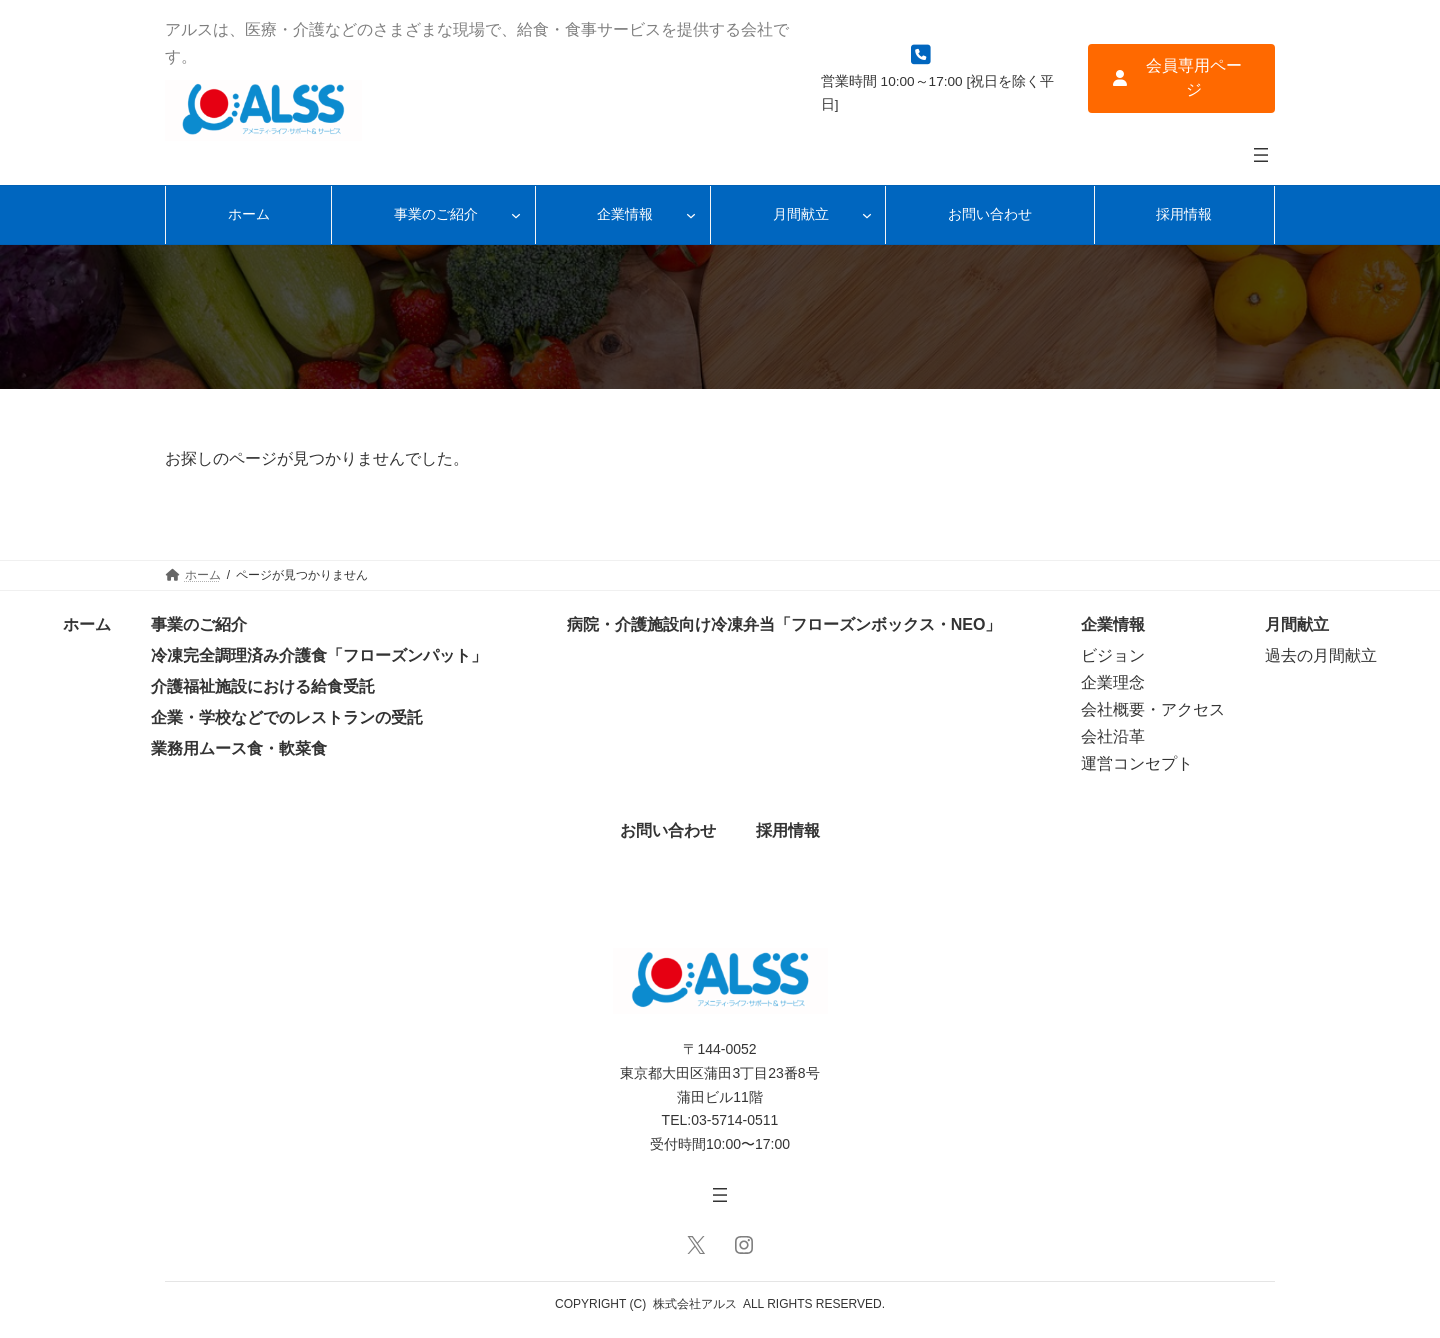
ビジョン (1113, 655)
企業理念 (1113, 682)
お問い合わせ (668, 830)
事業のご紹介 (199, 624)
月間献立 (1297, 624)
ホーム (87, 624)
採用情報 (788, 830)
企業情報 (1113, 624)
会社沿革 (1113, 736)
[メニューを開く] (1261, 155)
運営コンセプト (1137, 763)
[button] (1181, 78)
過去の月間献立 (1321, 655)
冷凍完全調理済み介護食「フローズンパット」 (319, 655)
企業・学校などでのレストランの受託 (287, 717)
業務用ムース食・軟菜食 (239, 748)
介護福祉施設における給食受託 (263, 686)
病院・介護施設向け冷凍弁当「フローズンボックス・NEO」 (784, 624)
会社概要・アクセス (1153, 709)
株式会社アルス (695, 1304)
